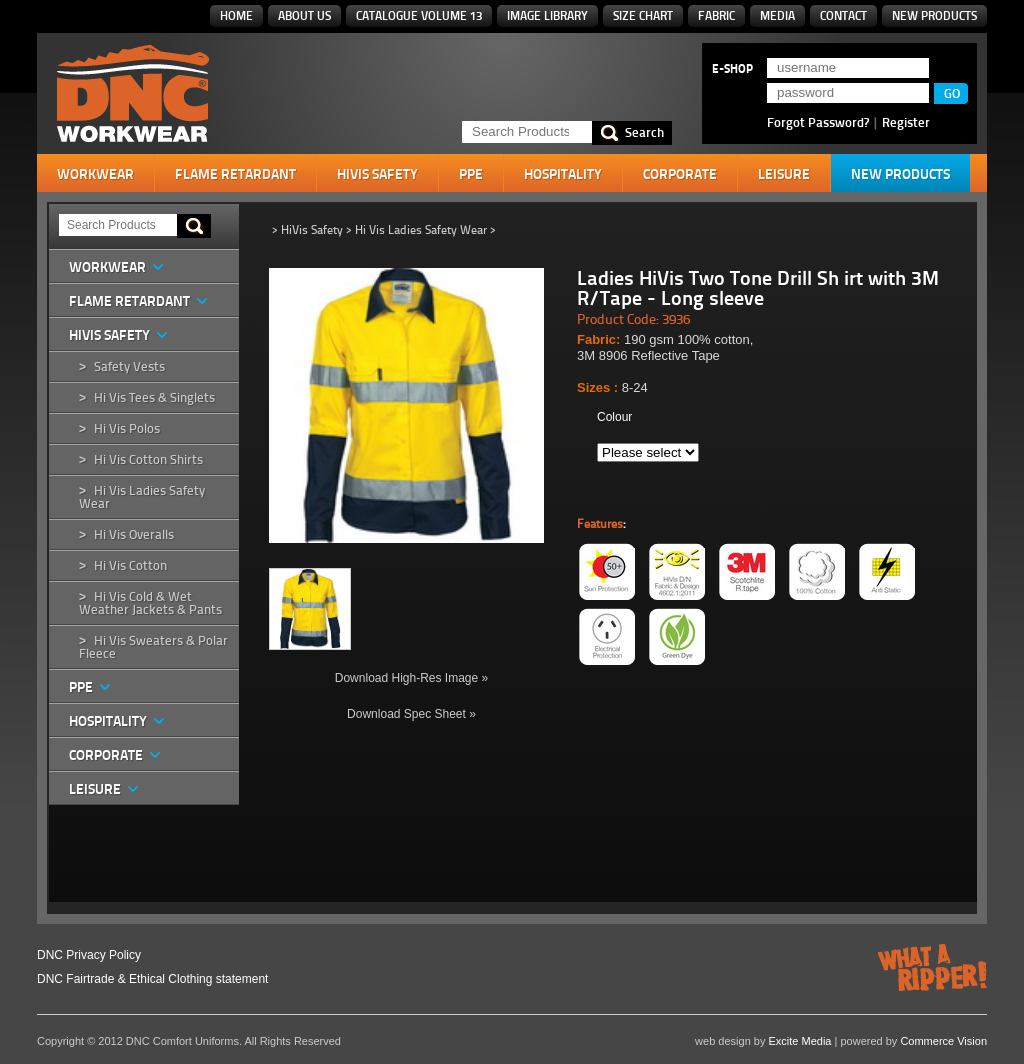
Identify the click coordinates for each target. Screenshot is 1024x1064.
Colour (614, 417)
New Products (934, 15)
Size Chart (643, 15)
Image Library (547, 15)
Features (600, 524)
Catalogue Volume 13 (419, 15)
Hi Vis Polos (127, 428)
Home (236, 15)
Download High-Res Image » (411, 678)
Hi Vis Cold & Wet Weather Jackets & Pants (150, 603)
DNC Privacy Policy (89, 955)
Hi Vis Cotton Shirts (148, 459)
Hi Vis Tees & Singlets (154, 397)
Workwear (95, 174)
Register (906, 122)
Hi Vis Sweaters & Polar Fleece (153, 647)
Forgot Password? (818, 122)
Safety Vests (129, 366)
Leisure (784, 174)
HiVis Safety (377, 174)
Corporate (680, 174)
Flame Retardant (235, 174)
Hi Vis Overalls (134, 534)
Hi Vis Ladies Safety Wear (142, 497)
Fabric (716, 15)
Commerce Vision (943, 1041)
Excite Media (800, 1041)
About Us (304, 15)
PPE (471, 174)
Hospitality (563, 174)
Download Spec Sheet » (411, 714)
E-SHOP (732, 69)
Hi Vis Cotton (130, 565)
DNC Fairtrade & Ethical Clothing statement (152, 979)
